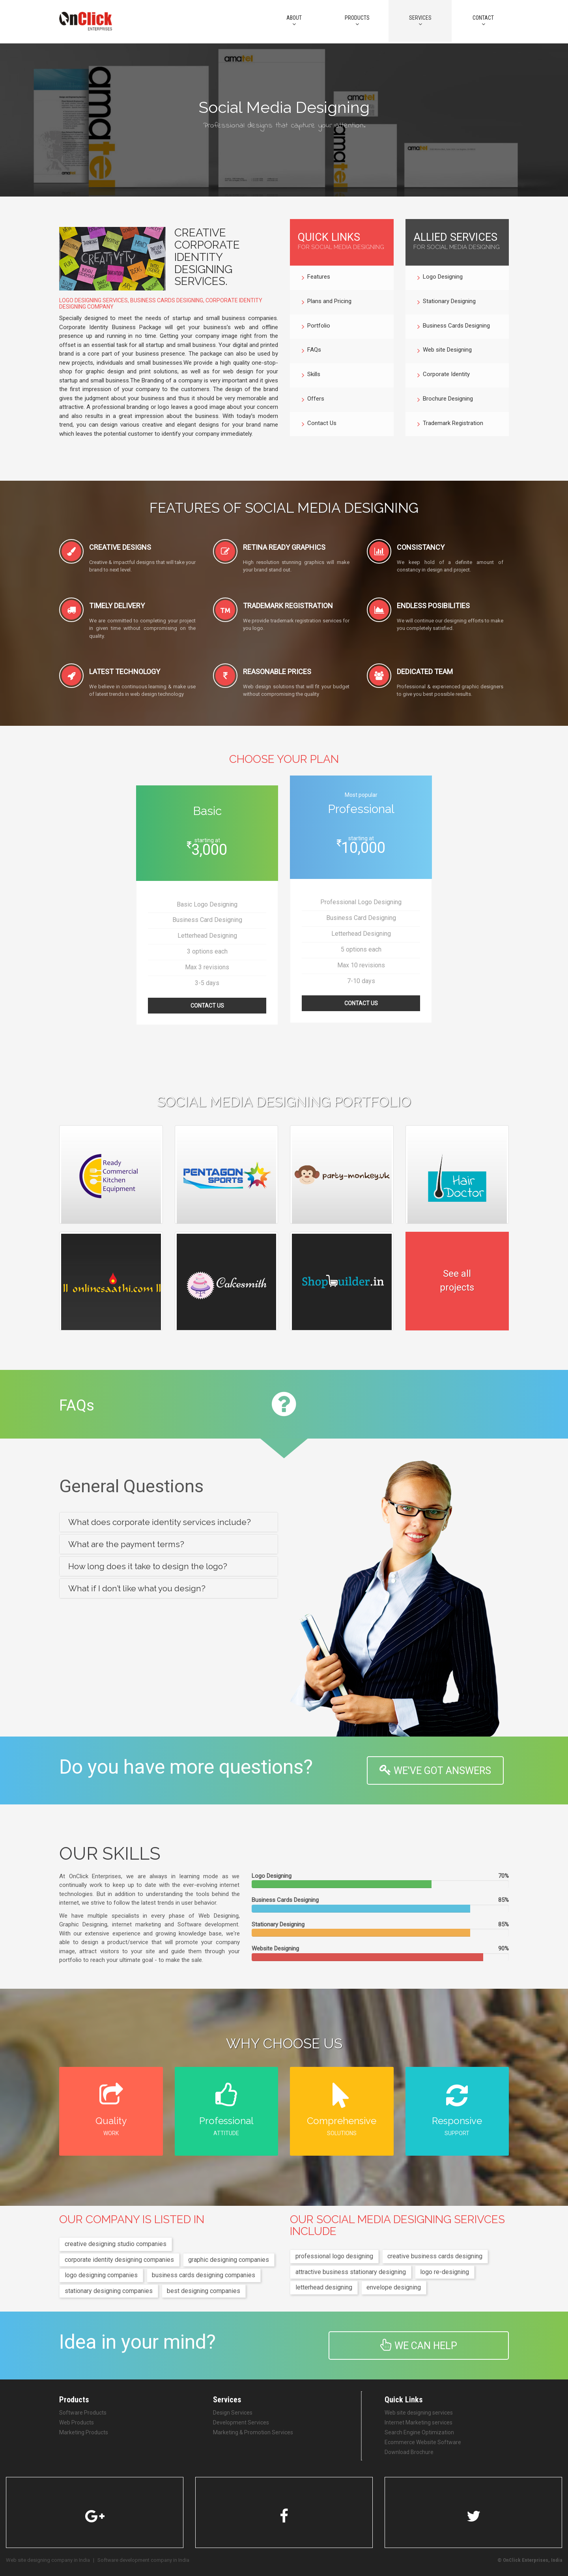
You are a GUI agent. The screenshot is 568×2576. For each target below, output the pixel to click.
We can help (418, 2345)
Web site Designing (444, 351)
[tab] (169, 1522)
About (293, 21)
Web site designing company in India (48, 2560)
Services (420, 21)
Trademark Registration (450, 424)
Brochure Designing (445, 400)
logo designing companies (101, 2275)
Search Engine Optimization (419, 2432)
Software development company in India (143, 2560)
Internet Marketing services (418, 2422)
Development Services (241, 2422)
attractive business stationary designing (350, 2272)
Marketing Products (83, 2432)
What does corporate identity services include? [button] (159, 1522)
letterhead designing (323, 2287)
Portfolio (316, 327)
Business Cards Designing (453, 327)
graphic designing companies (228, 2259)
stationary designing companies (109, 2291)
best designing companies (203, 2291)
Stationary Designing (446, 302)
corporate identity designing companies (119, 2259)
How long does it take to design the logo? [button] (147, 1566)
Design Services (232, 2412)
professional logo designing (334, 2256)
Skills (311, 375)
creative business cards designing (434, 2256)
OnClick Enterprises (525, 2560)
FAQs (311, 351)
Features (316, 278)
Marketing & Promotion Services (253, 2432)
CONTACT (483, 21)
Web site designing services (419, 2412)
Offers (313, 400)
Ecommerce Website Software (423, 2442)
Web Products (76, 2422)
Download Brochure (409, 2452)
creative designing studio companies (115, 2244)
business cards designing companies (203, 2275)
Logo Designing (440, 278)
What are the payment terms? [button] (126, 1544)
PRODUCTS (357, 21)
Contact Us (319, 424)
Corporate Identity (443, 375)
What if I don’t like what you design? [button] (137, 1588)
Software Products (82, 2412)
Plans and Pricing (326, 302)
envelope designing (393, 2287)
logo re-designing (444, 2272)
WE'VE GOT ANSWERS (435, 1770)
